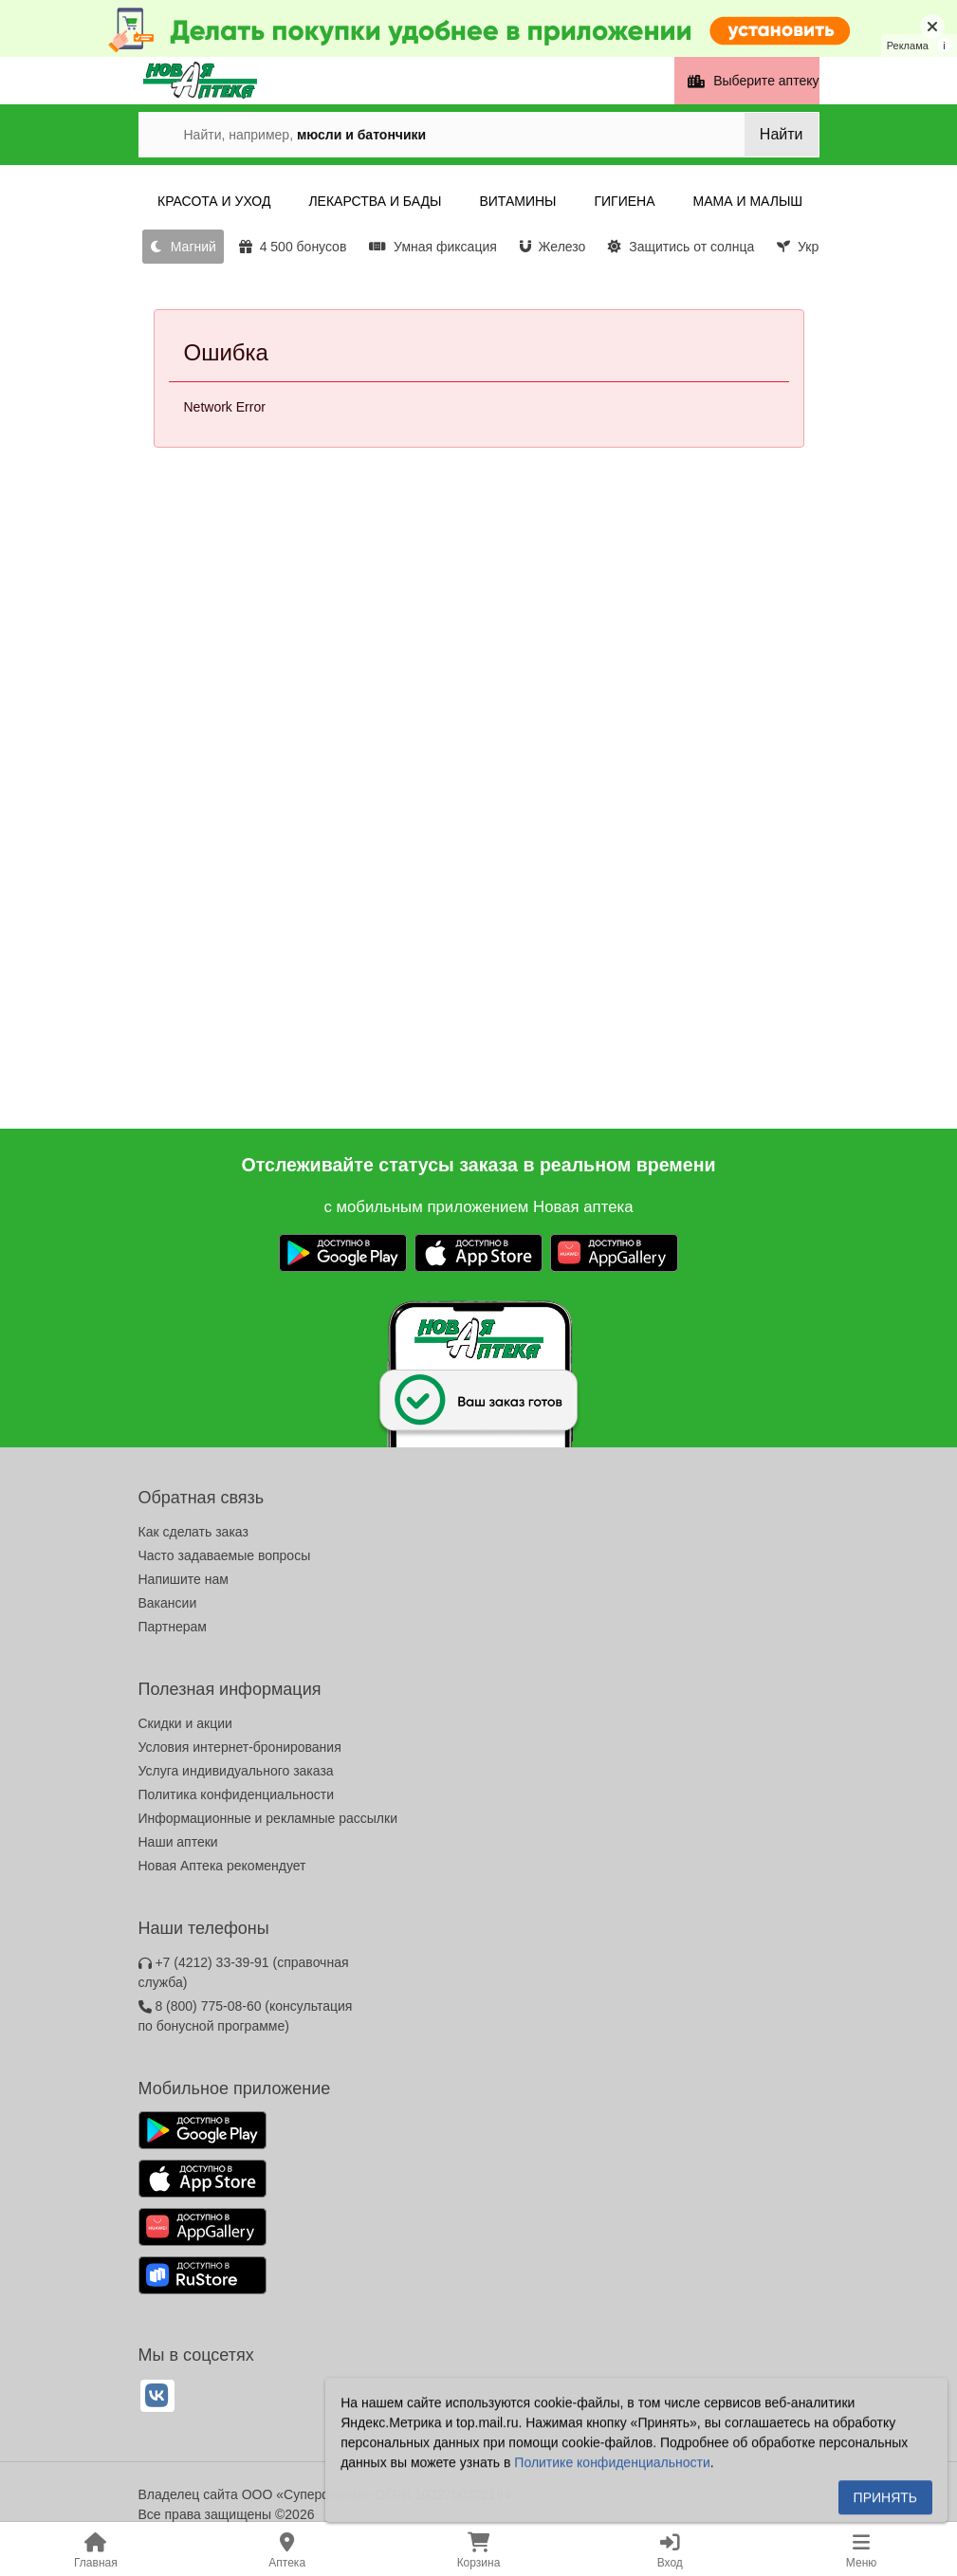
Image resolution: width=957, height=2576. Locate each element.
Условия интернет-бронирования (239, 1747)
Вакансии (167, 1602)
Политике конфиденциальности (611, 2467)
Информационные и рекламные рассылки (268, 1818)
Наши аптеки (178, 1841)
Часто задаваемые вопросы (224, 1555)
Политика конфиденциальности (236, 1794)
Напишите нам (183, 1579)
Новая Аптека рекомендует (222, 1865)
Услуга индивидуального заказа (236, 1770)
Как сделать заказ (193, 1531)
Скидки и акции (185, 1723)
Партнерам (172, 1626)
